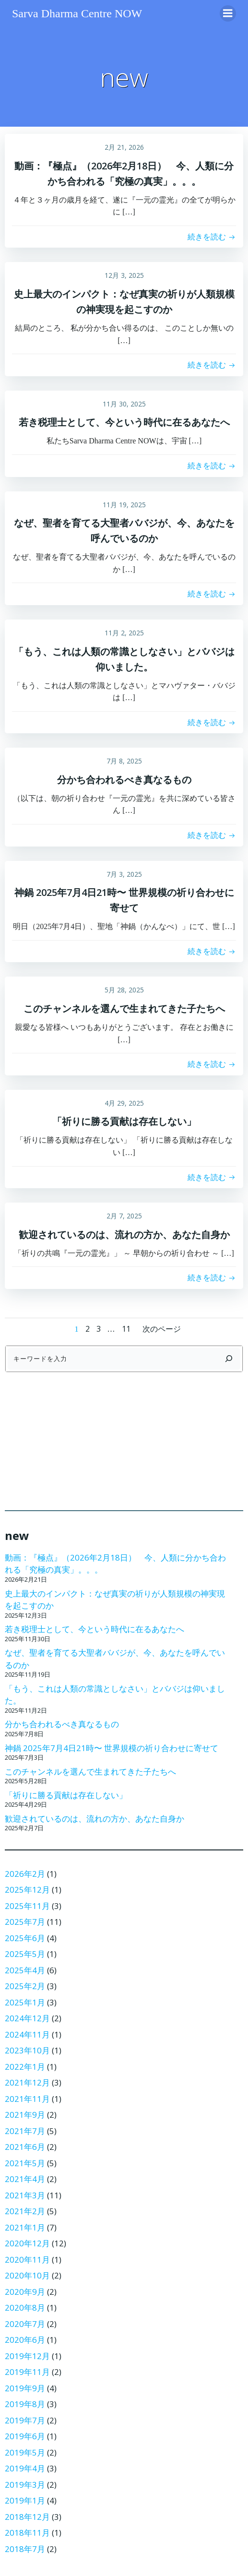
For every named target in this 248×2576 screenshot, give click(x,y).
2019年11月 (27, 2371)
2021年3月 (25, 2195)
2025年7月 (25, 1921)
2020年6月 (25, 2339)
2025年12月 (27, 1889)
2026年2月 (25, 1873)
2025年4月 (25, 1970)
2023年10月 (27, 2050)
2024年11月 (27, 2034)
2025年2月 (25, 1986)
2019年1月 (25, 2500)
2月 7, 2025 (124, 1215)
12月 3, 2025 (124, 275)
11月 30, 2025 (124, 403)
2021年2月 (25, 2211)
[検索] (228, 1359)
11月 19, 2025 (124, 504)
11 (126, 1329)
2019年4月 (25, 2468)
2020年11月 (27, 2259)
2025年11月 (27, 1905)
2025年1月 (25, 2002)
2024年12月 (27, 2018)
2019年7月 (25, 2420)
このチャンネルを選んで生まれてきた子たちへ (90, 1771)
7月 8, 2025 (124, 760)
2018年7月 (25, 2548)
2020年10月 (27, 2275)
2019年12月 (27, 2355)
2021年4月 (25, 2178)
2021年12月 (27, 2082)
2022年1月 (25, 2066)
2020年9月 (25, 2291)
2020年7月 (25, 2323)
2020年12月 (27, 2243)
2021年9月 (25, 2114)
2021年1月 (25, 2227)
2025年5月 (25, 1953)
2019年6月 (25, 2436)
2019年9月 (25, 2388)
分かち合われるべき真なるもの (62, 1723)
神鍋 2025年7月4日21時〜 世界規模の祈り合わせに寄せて (111, 1747)
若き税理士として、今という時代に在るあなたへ (94, 1628)
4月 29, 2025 (124, 1103)
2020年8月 (25, 2307)
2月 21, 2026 (124, 147)
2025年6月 (25, 1938)
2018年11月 (27, 2532)
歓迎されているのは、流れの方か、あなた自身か (94, 1818)
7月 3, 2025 (124, 874)
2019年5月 (25, 2452)
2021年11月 (27, 2098)
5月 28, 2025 (124, 989)
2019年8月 (25, 2403)
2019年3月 (25, 2484)
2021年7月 (25, 2130)
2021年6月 (25, 2146)
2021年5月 (25, 2163)
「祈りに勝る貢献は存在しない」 (66, 1795)
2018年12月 (27, 2516)
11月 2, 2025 (124, 632)
